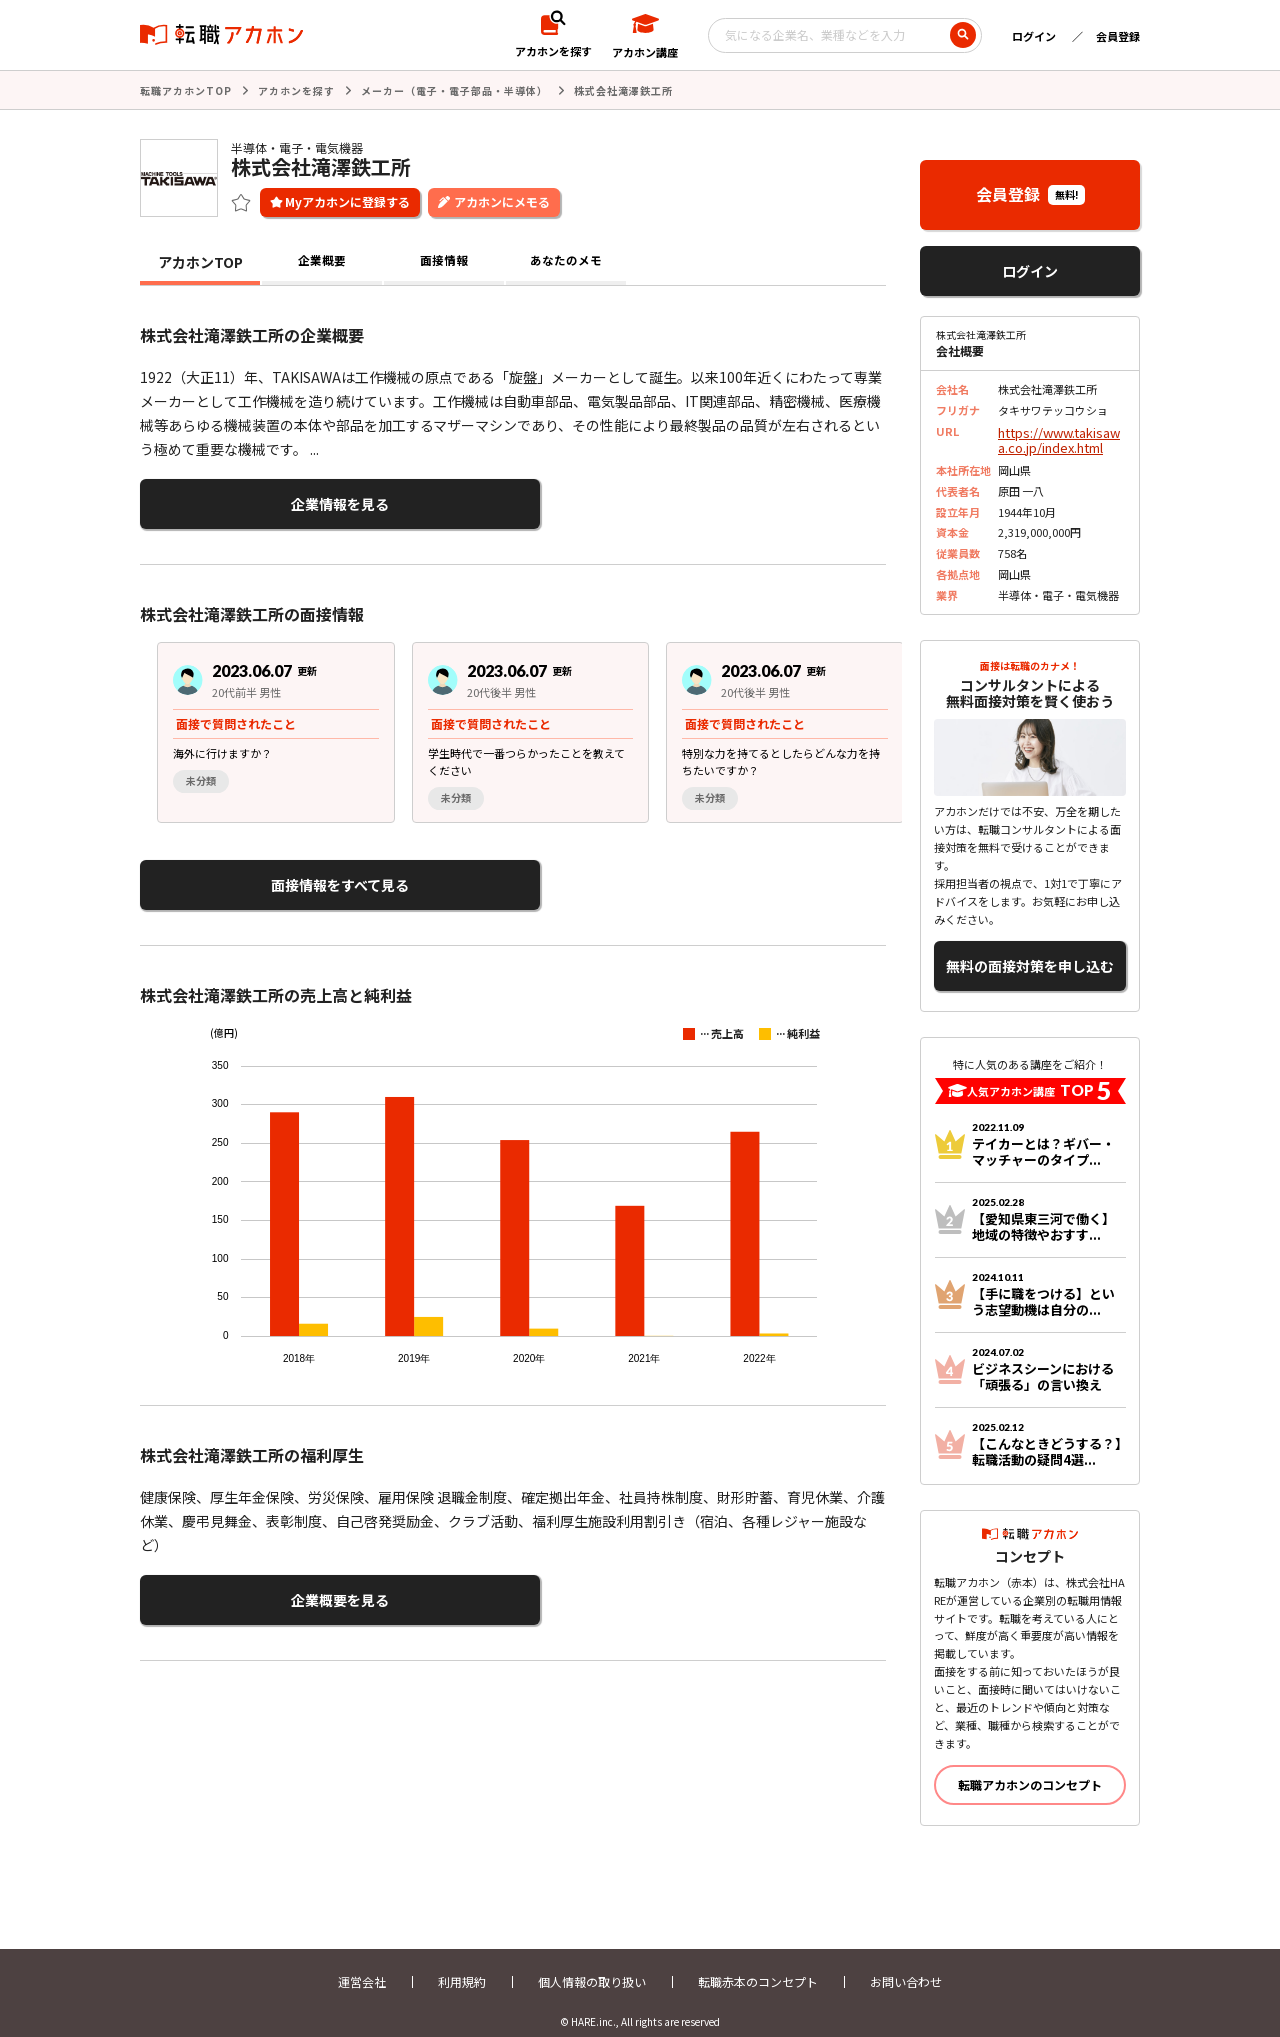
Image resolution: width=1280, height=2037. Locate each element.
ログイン (1034, 36)
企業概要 (322, 260)
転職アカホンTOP (186, 89)
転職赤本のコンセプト (758, 1964)
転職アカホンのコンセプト (1030, 1767)
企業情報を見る (238, 499)
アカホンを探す (296, 89)
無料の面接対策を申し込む (1030, 953)
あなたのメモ (566, 260)
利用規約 (462, 1964)
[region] (521, 723)
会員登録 (1118, 36)
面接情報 (444, 260)
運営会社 (362, 1964)
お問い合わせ (906, 1964)
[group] (259, 723)
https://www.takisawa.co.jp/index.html (1059, 435)
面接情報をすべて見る (237, 873)
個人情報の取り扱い (592, 1964)
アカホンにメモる (502, 199)
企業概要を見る (238, 1581)
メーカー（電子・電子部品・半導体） (454, 89)
